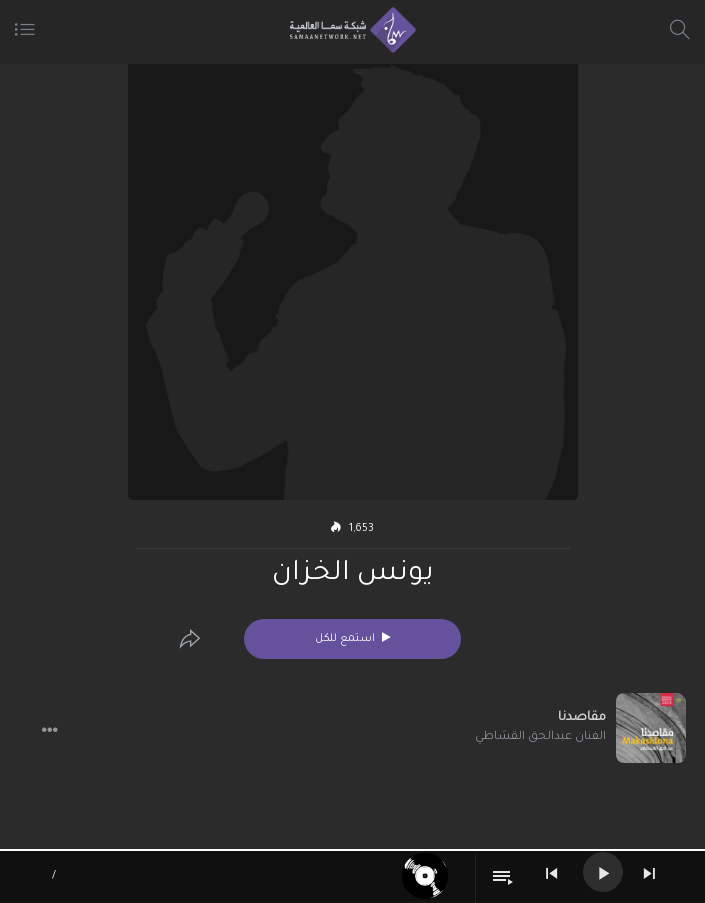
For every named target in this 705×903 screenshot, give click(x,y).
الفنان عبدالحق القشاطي (540, 737)
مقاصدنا (582, 718)
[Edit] (190, 639)
